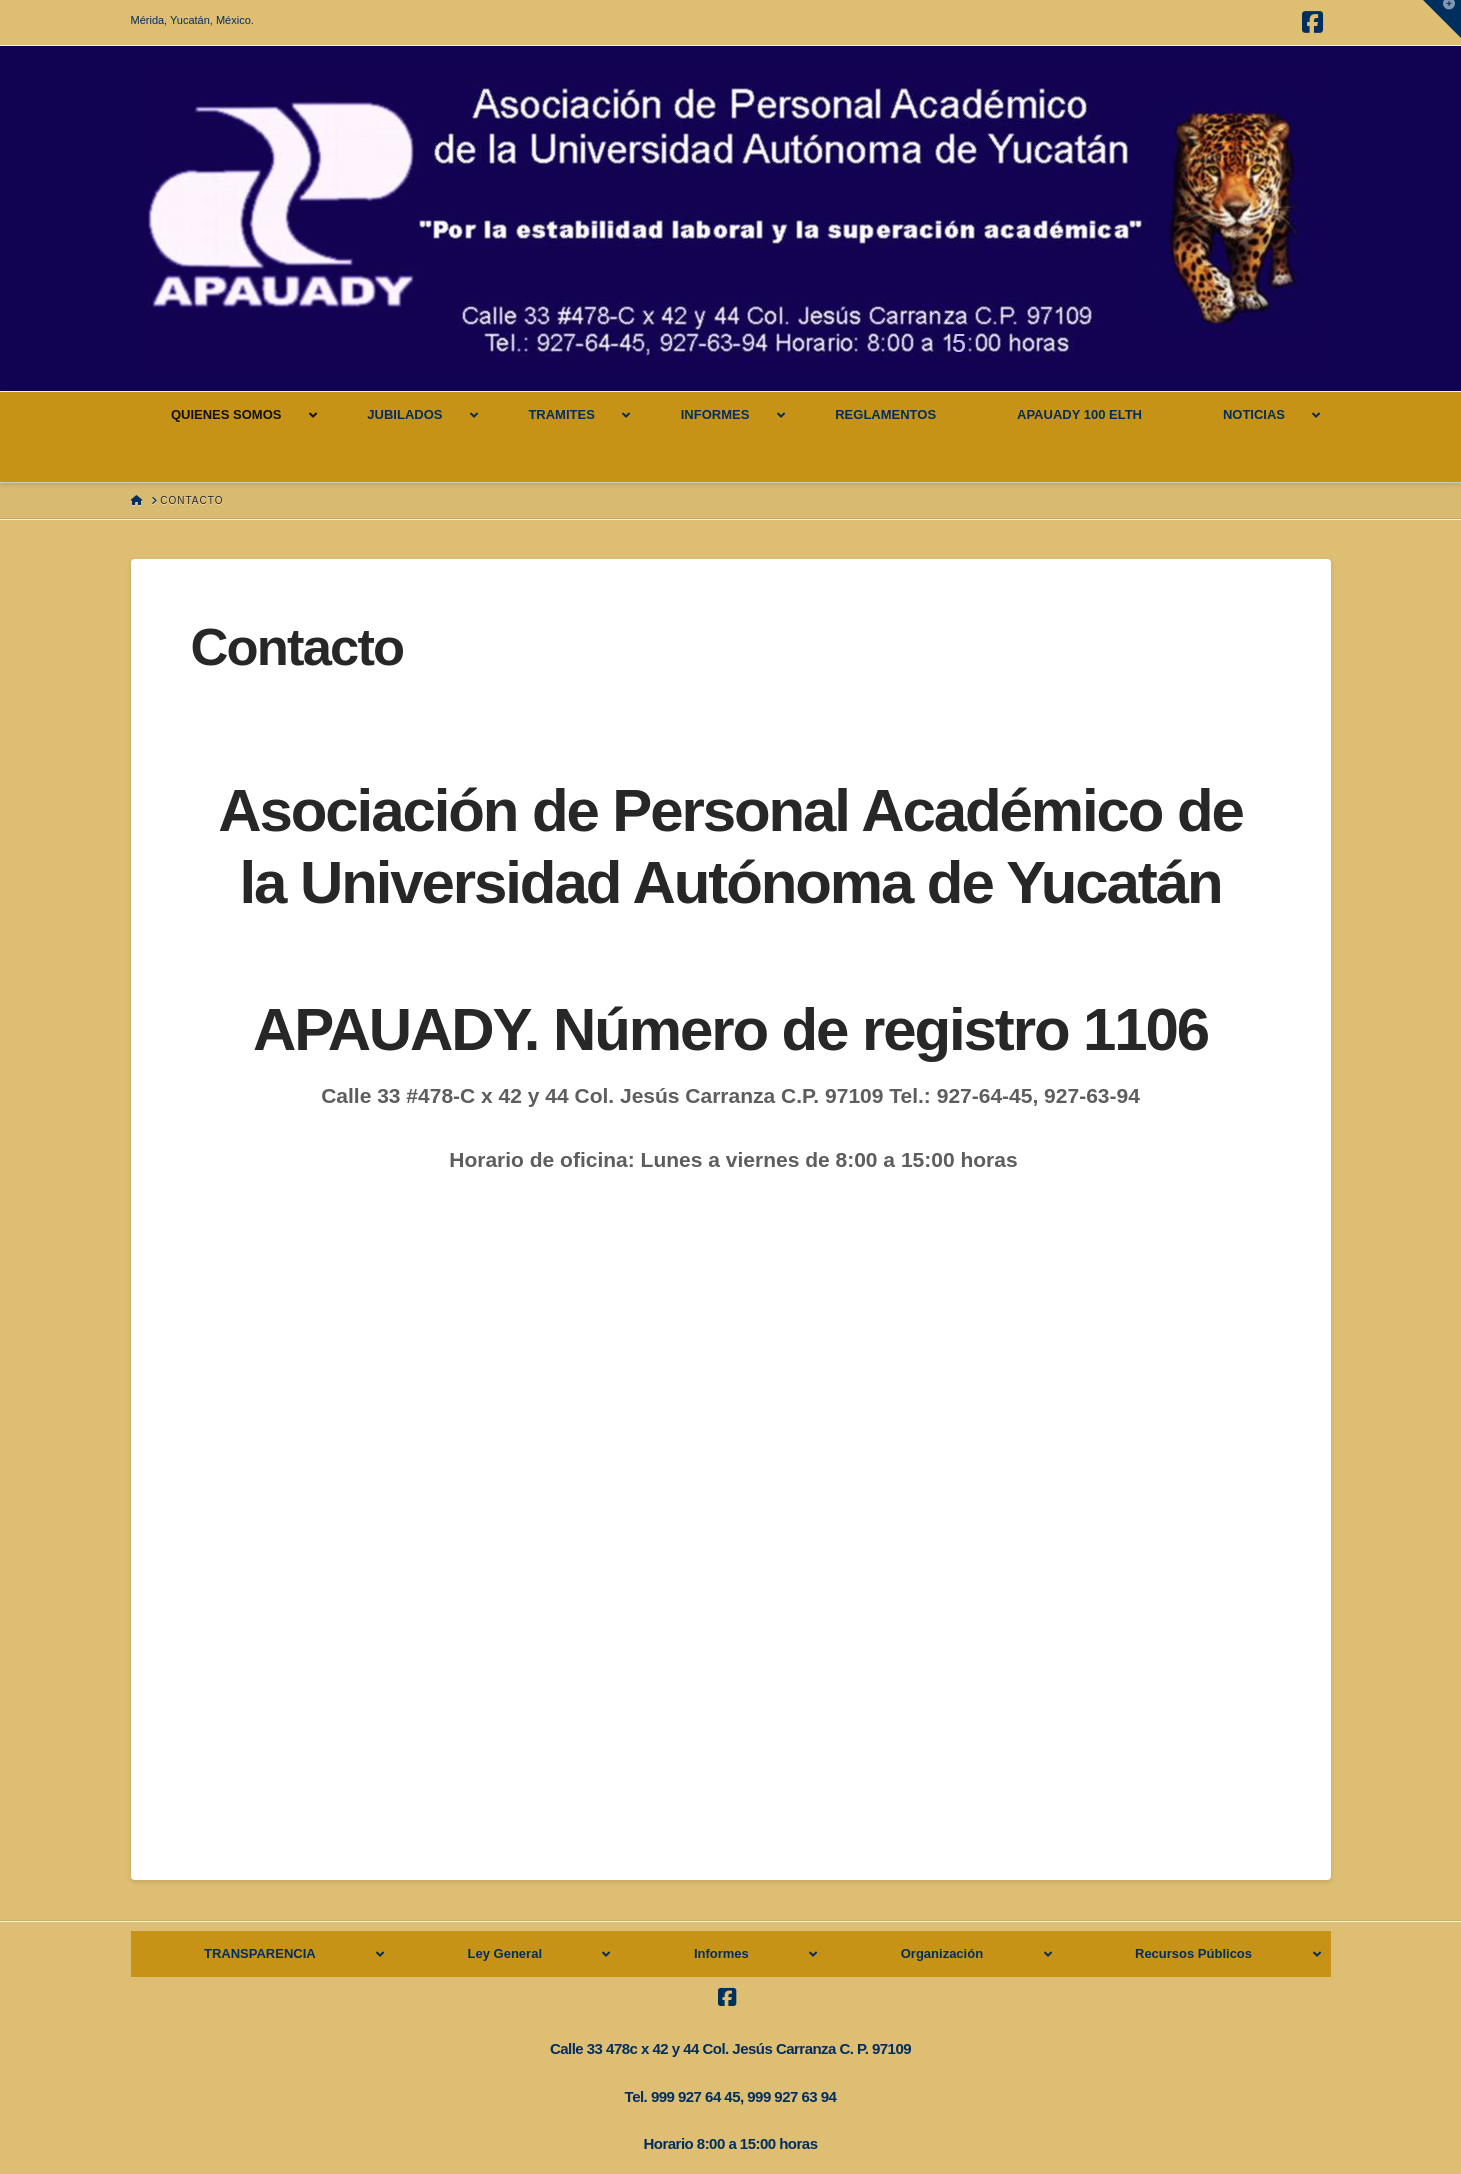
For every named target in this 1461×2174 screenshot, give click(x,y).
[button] (1442, 19)
